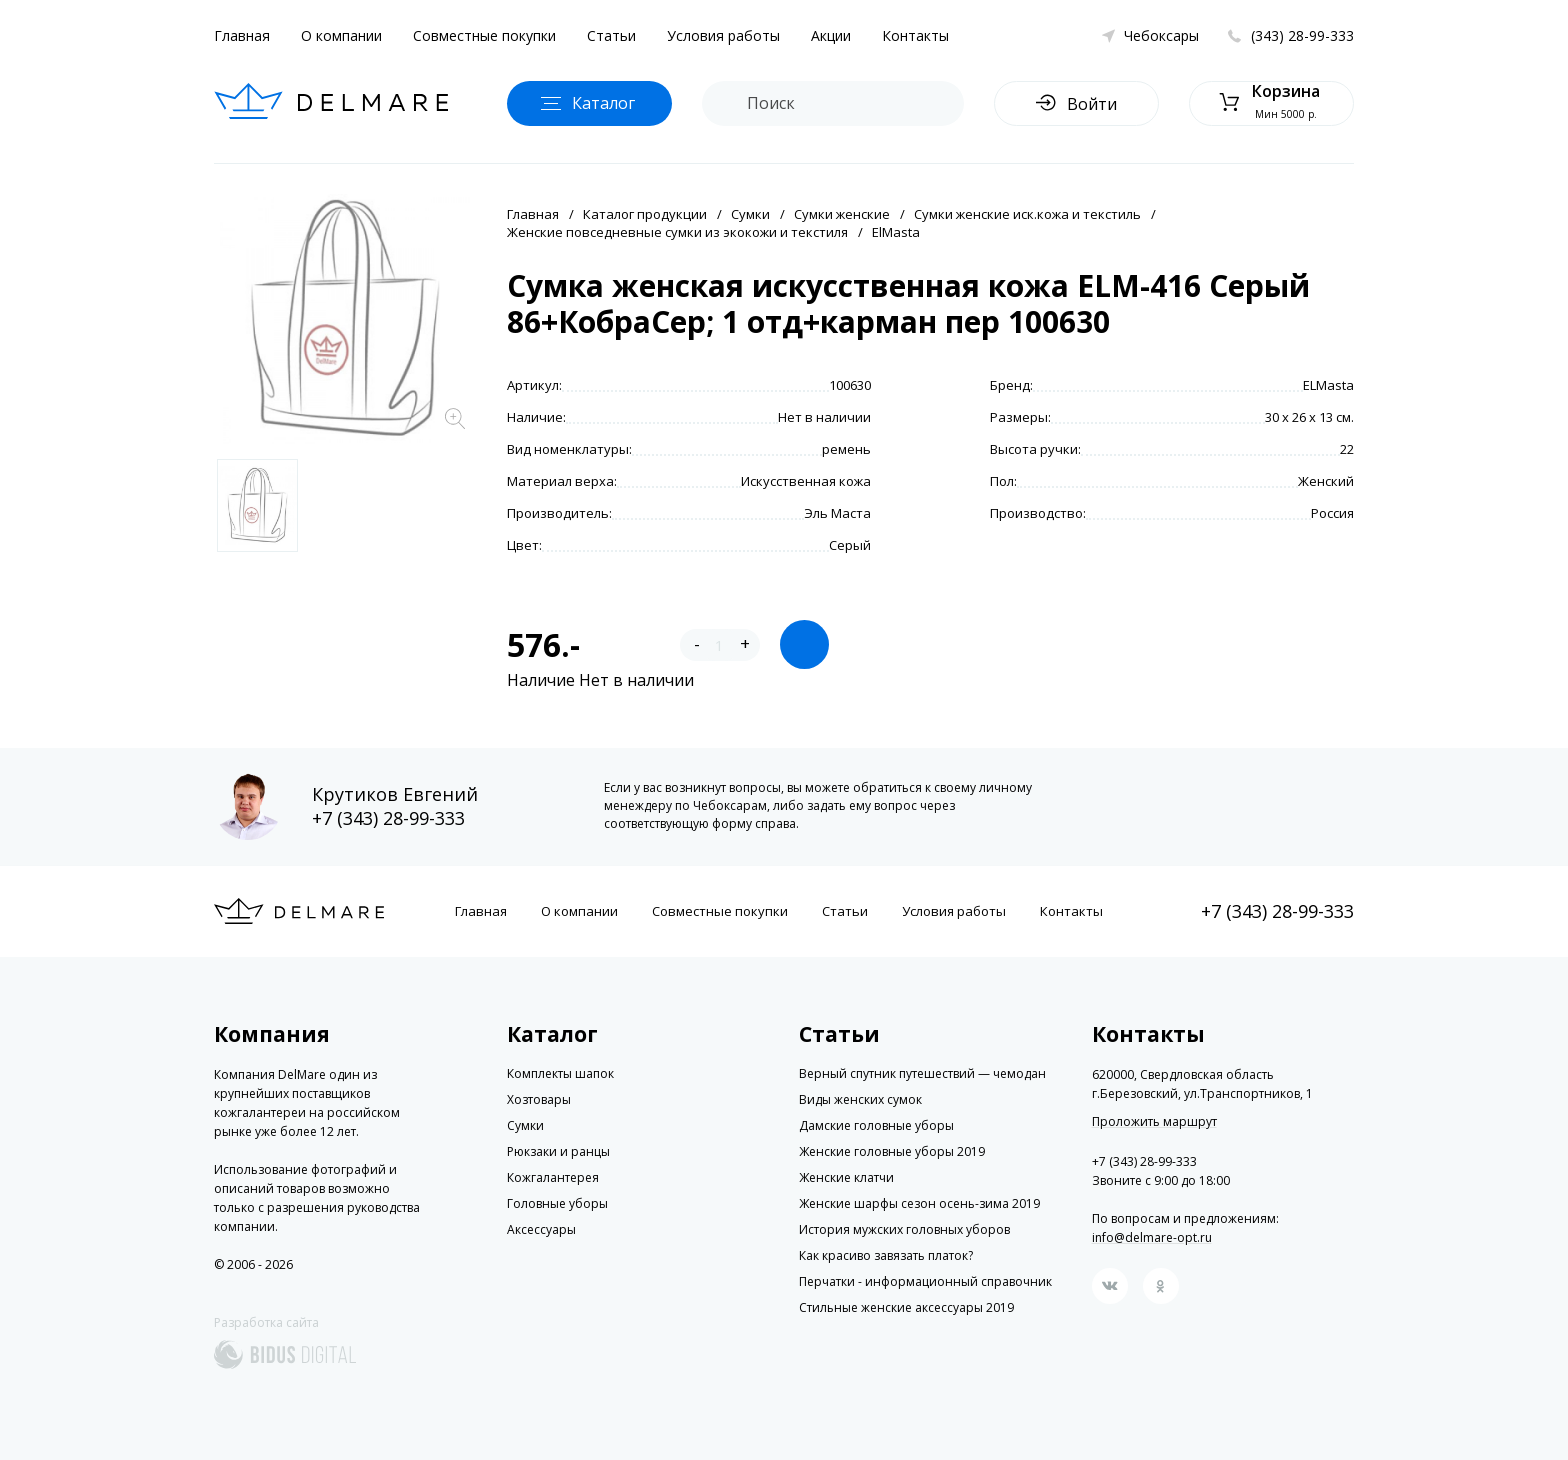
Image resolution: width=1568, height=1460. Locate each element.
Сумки (750, 214)
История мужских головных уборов (904, 1229)
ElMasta (896, 232)
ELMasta (1328, 385)
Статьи (611, 35)
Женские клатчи (846, 1177)
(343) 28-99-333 (1302, 35)
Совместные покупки (484, 35)
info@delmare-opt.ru (1152, 1237)
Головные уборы (557, 1203)
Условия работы (723, 35)
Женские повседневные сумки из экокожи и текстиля (677, 232)
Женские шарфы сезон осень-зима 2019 (919, 1203)
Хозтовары (539, 1099)
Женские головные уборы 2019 (892, 1151)
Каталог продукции (645, 214)
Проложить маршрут (1154, 1122)
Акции (831, 35)
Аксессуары (541, 1229)
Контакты (915, 35)
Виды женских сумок (860, 1099)
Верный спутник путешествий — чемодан (922, 1073)
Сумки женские (842, 214)
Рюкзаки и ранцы (558, 1151)
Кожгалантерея (553, 1177)
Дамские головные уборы (876, 1125)
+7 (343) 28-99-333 (388, 818)
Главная (242, 35)
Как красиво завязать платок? (886, 1255)
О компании (341, 35)
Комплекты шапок (560, 1073)
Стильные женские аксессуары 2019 (906, 1307)
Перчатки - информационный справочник (925, 1281)
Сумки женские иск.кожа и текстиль (1027, 214)
